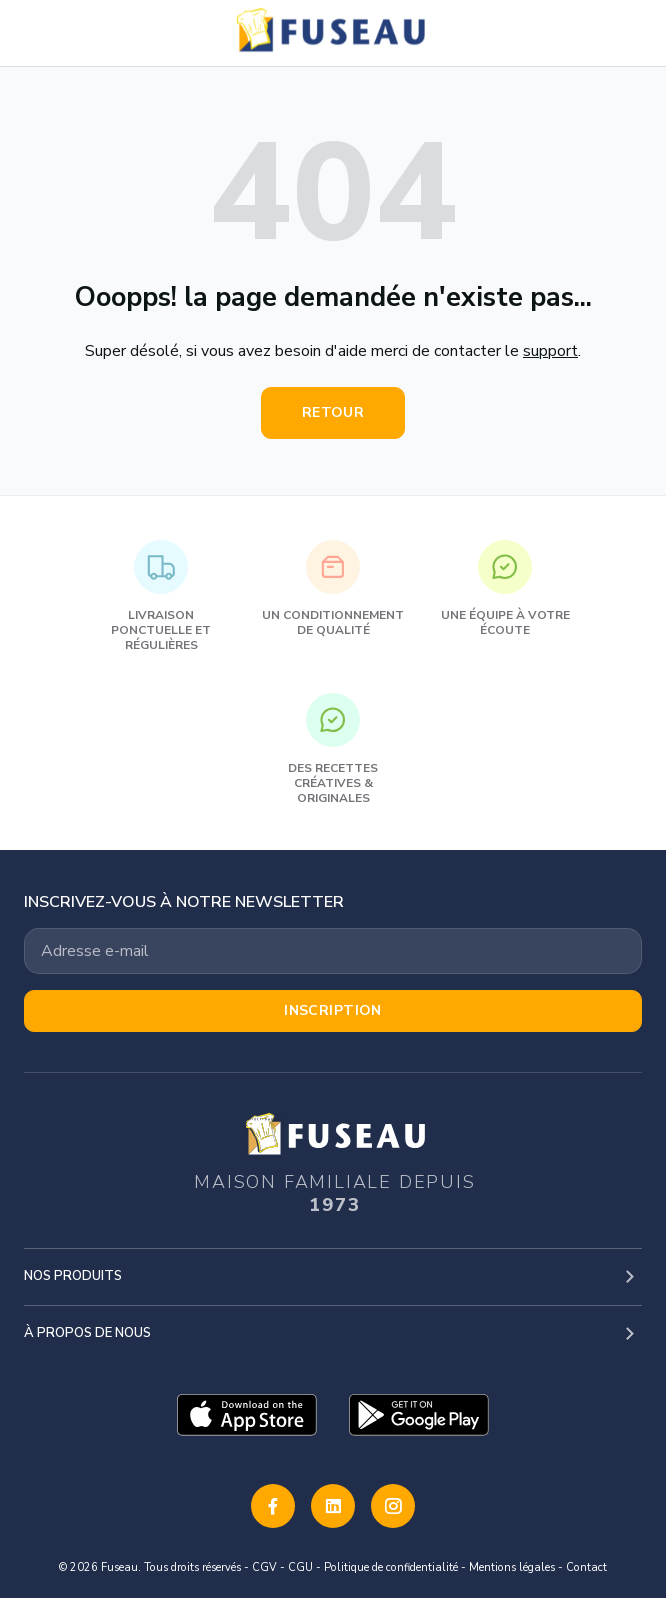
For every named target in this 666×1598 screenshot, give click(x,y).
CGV (264, 1567)
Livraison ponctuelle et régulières (161, 596)
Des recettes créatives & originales (333, 749)
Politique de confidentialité (391, 1567)
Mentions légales (512, 1567)
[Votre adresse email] (333, 951)
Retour (333, 412)
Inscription (333, 1010)
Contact (586, 1567)
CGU (300, 1567)
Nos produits (73, 1276)
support (550, 351)
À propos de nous (87, 1333)
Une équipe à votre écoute (505, 589)
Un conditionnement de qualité (333, 589)
